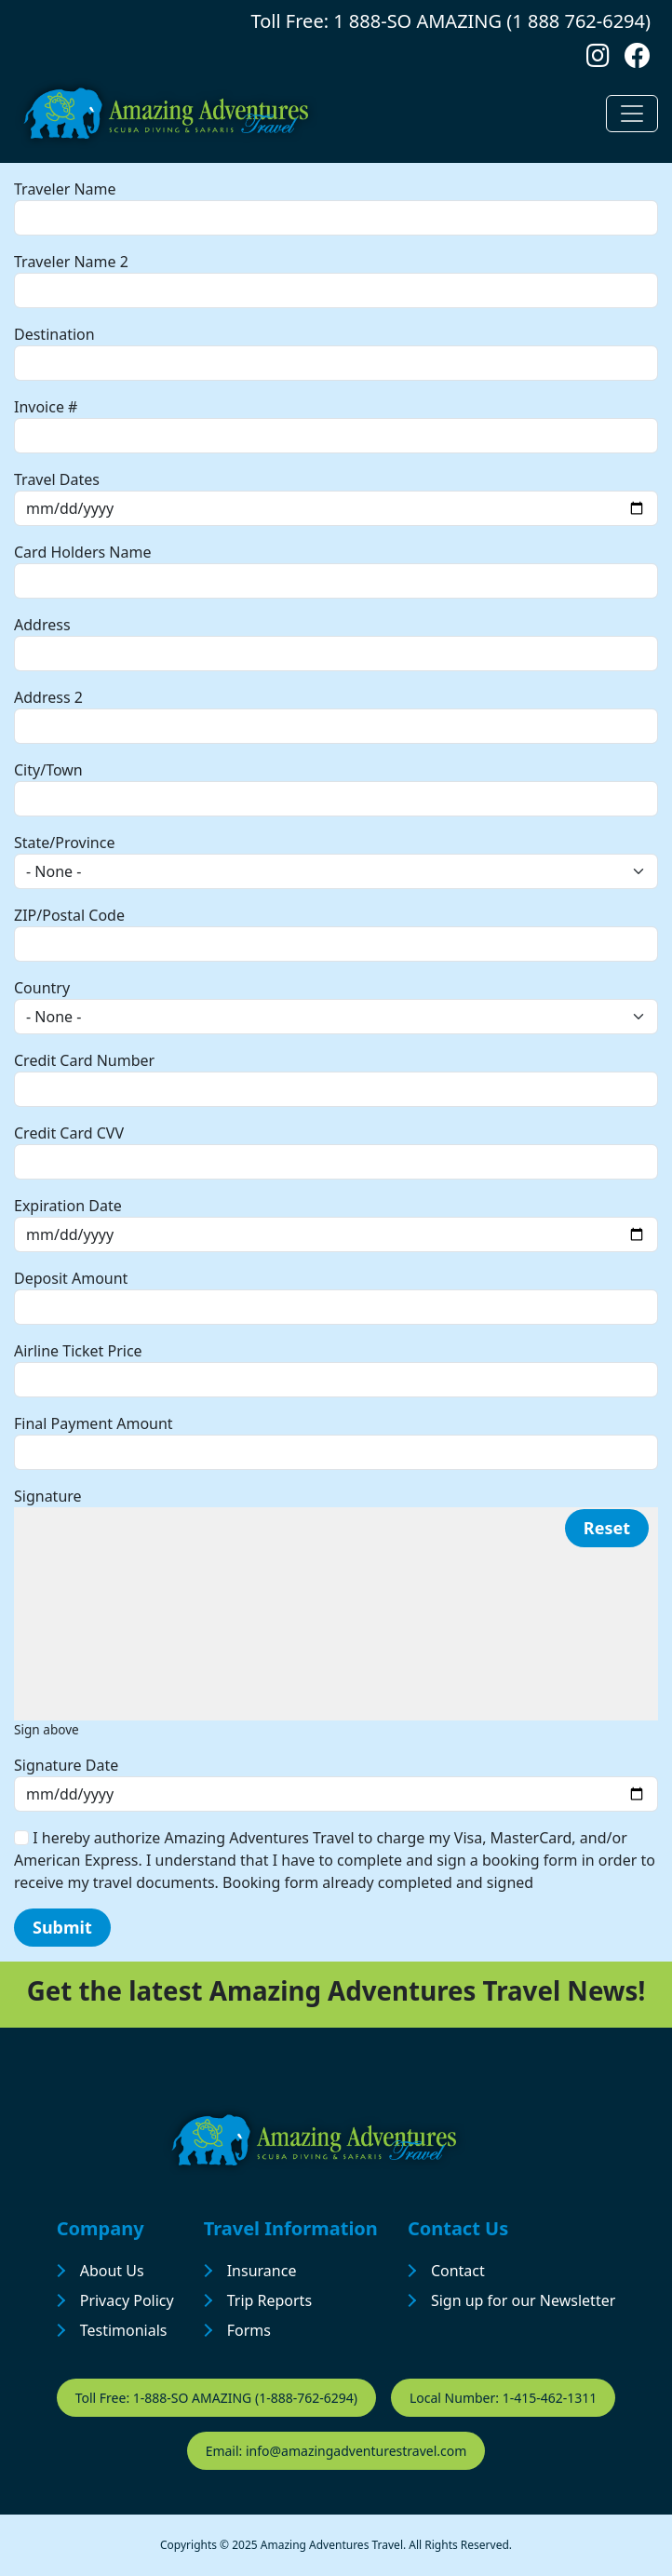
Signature (48, 1496)
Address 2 (48, 697)
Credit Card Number (84, 1060)
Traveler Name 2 (71, 261)
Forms (249, 2330)
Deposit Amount (71, 1278)
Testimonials (124, 2330)
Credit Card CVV (69, 1133)
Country (42, 988)
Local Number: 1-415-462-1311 (503, 2398)
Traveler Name (65, 189)
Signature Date (66, 1765)
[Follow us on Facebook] (637, 60)
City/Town (48, 770)
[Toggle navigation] (632, 113)
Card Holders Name (82, 552)
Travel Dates (57, 479)
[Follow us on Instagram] (598, 60)
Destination (54, 334)
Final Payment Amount (93, 1423)
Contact (458, 2270)
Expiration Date (68, 1205)
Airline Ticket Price (78, 1351)
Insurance (262, 2270)
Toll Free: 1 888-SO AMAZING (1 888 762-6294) (451, 21)
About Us (112, 2270)
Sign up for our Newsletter (523, 2300)
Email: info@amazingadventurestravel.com (336, 2451)
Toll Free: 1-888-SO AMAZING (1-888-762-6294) (216, 2398)
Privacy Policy (127, 2300)
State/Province (64, 842)
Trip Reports (269, 2300)
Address (42, 624)
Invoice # (45, 407)
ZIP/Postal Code (69, 915)
